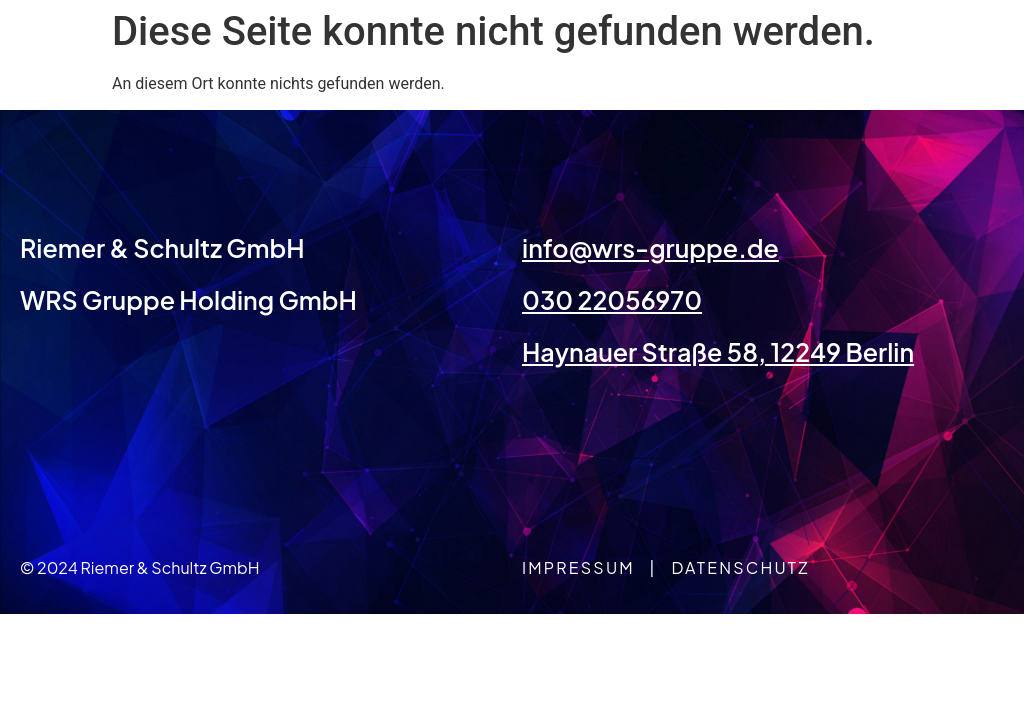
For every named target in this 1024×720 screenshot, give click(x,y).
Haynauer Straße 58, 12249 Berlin (718, 352)
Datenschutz (740, 567)
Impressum (578, 567)
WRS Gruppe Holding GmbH (188, 300)
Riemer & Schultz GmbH (162, 248)
